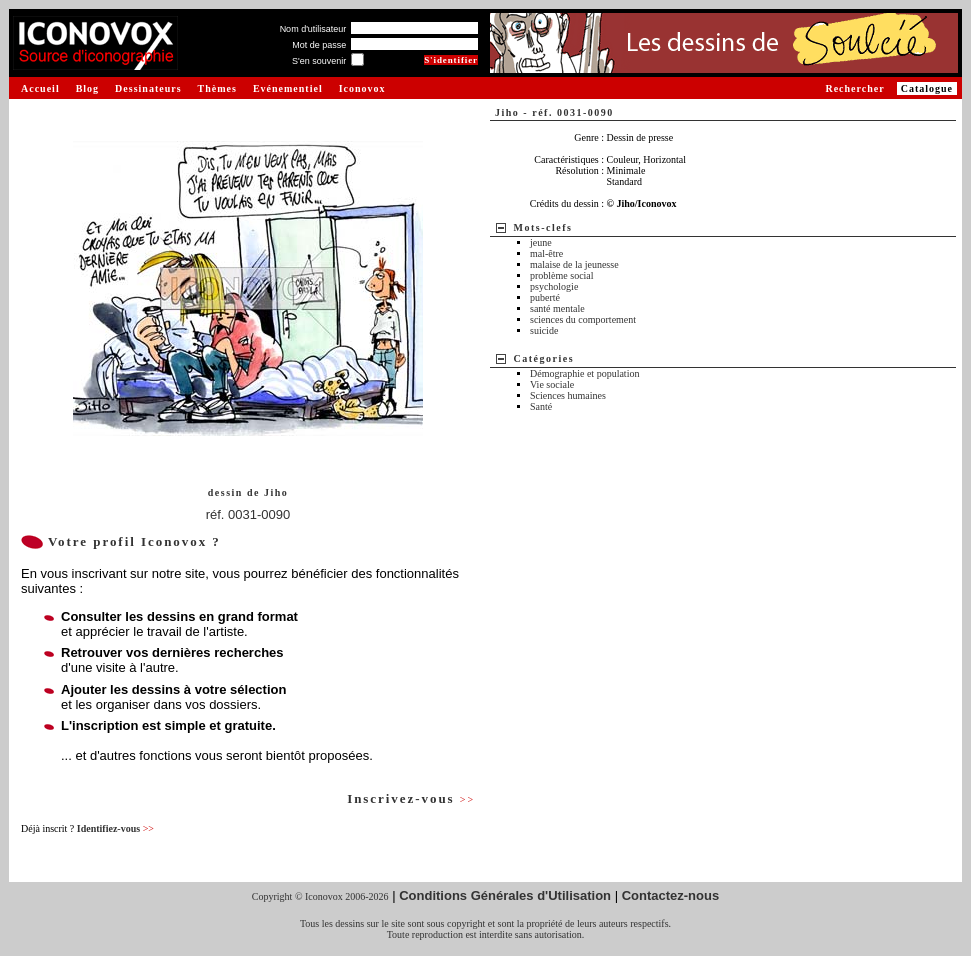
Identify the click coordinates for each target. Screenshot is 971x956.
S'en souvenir (319, 61)
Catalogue (927, 88)
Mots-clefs (543, 227)
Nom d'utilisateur (313, 29)
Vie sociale (552, 384)
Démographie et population (584, 373)
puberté (545, 297)
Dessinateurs (148, 88)
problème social (562, 275)
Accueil (40, 88)
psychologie (554, 286)
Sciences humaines (568, 395)
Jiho (276, 492)
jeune (541, 242)
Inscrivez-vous (411, 798)
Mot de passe (319, 45)
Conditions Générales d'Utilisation (505, 895)
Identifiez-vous (115, 828)
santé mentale (557, 308)
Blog (87, 88)
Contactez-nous (671, 895)
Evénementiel (288, 88)
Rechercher (854, 88)
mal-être (546, 253)
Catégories (544, 358)
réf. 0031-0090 (248, 514)
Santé (541, 406)
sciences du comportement (583, 319)
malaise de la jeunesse (574, 264)
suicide (544, 330)
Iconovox (362, 88)
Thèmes (217, 88)
